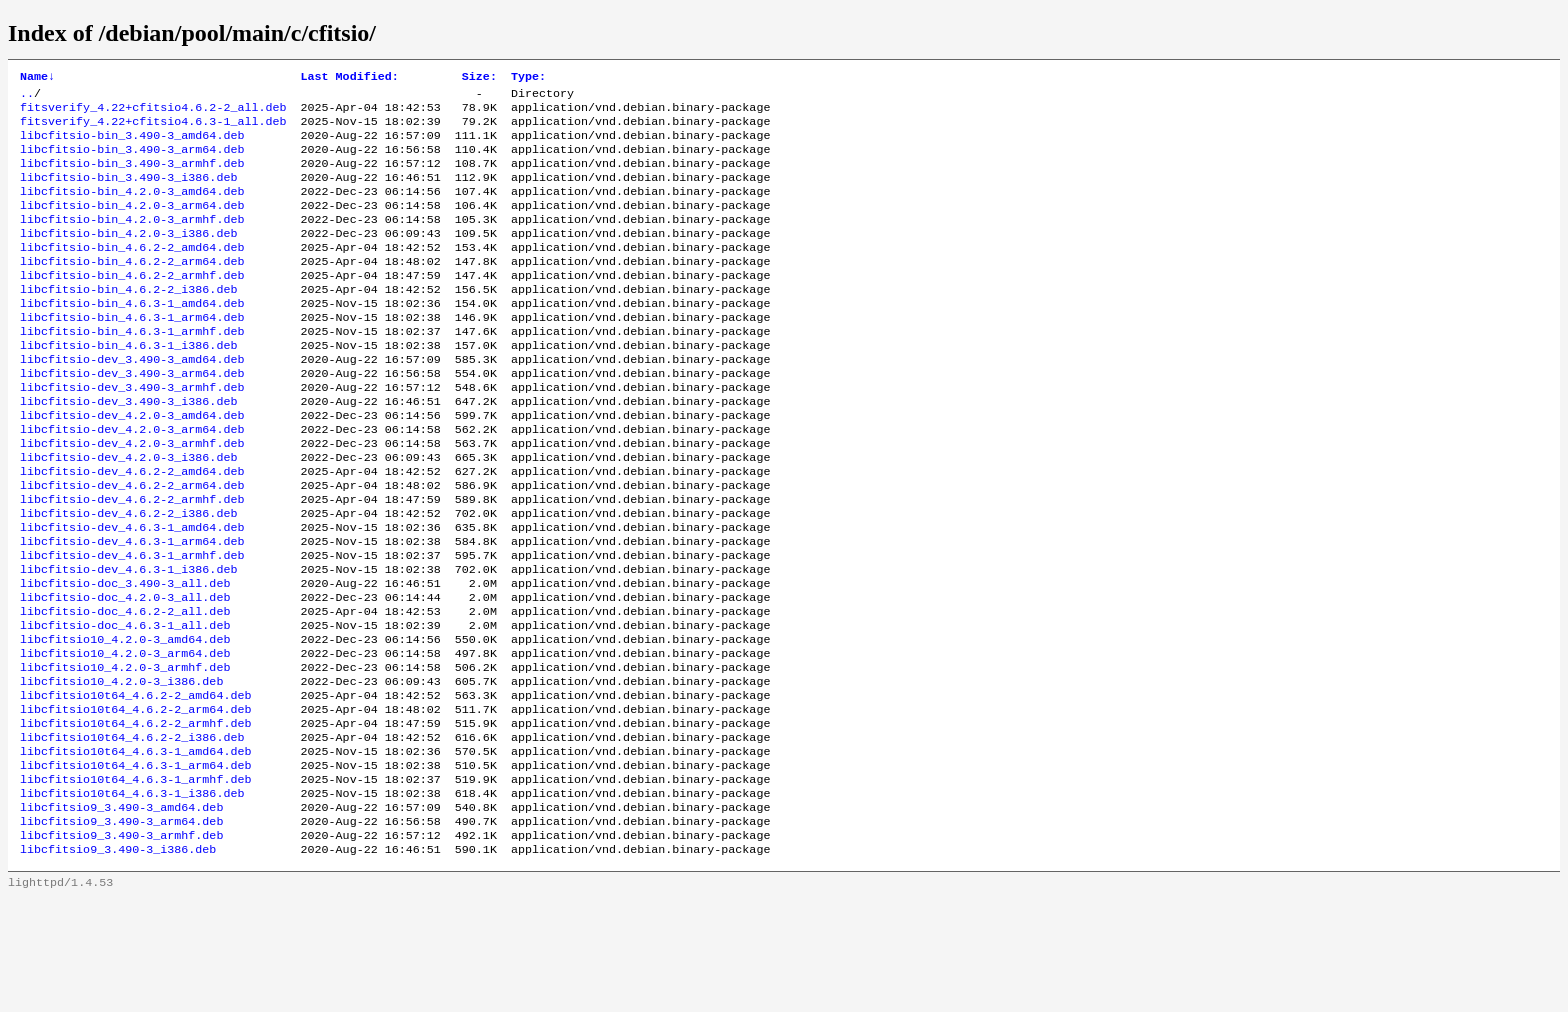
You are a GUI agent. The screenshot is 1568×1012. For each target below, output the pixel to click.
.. (27, 97)
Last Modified (349, 78)
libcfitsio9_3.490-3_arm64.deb (121, 929)
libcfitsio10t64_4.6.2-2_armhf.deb (135, 817)
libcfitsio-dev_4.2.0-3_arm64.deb (132, 481)
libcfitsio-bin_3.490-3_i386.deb (128, 193)
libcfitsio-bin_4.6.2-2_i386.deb (128, 321)
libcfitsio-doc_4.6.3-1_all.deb (125, 705)
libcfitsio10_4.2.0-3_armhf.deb (125, 753)
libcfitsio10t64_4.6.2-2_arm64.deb (135, 801)
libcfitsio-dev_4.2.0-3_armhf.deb (132, 497)
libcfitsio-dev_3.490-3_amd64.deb (132, 401)
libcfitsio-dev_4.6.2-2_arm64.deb (132, 545)
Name (37, 78)
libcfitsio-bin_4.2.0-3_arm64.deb (132, 225)
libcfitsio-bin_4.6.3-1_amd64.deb (132, 337)
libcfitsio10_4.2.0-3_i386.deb (121, 769)
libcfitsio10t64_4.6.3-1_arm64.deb (135, 865)
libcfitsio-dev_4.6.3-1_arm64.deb (132, 609)
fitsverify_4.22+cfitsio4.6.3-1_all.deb (153, 129)
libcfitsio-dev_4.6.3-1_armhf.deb (132, 625)
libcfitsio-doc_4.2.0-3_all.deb (125, 673)
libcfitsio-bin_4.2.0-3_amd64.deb (132, 209)
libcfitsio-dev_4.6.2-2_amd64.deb (132, 529)
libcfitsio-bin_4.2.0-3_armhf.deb (132, 241)
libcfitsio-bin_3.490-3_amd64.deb (132, 145)
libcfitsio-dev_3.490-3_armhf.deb (132, 433)
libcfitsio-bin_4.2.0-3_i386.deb (128, 257)
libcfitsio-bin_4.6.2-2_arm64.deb (132, 289)
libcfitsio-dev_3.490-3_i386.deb (128, 449)
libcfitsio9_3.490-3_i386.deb (118, 961)
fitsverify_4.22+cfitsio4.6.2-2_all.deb (153, 113)
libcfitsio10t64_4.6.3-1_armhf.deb (135, 881)
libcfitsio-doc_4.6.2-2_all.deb (125, 689)
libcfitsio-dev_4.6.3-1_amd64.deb (132, 593)
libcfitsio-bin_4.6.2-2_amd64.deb (132, 273)
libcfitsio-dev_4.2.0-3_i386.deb (128, 513)
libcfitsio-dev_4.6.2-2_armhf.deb (132, 561)
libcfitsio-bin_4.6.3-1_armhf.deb (132, 369)
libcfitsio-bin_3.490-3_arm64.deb (132, 161)
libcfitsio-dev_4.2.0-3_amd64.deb (132, 465)
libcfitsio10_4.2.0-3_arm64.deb (125, 737)
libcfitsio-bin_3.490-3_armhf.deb (132, 177)
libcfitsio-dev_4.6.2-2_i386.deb (128, 577)
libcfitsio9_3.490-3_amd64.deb (121, 913)
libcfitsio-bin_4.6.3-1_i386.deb (128, 385)
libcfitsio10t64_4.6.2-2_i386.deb (132, 833)
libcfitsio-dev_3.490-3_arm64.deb (132, 417)
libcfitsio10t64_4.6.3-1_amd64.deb (135, 849)
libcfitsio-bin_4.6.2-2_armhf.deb (132, 305)
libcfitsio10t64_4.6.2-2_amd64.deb (135, 785)
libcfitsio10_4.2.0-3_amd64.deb (125, 721)
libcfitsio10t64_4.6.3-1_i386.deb (132, 897)
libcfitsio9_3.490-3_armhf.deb (121, 945)
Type (528, 78)
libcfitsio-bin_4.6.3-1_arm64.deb (132, 353)
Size (479, 78)
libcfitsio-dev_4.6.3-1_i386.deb (128, 641)
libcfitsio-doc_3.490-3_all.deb (125, 657)
